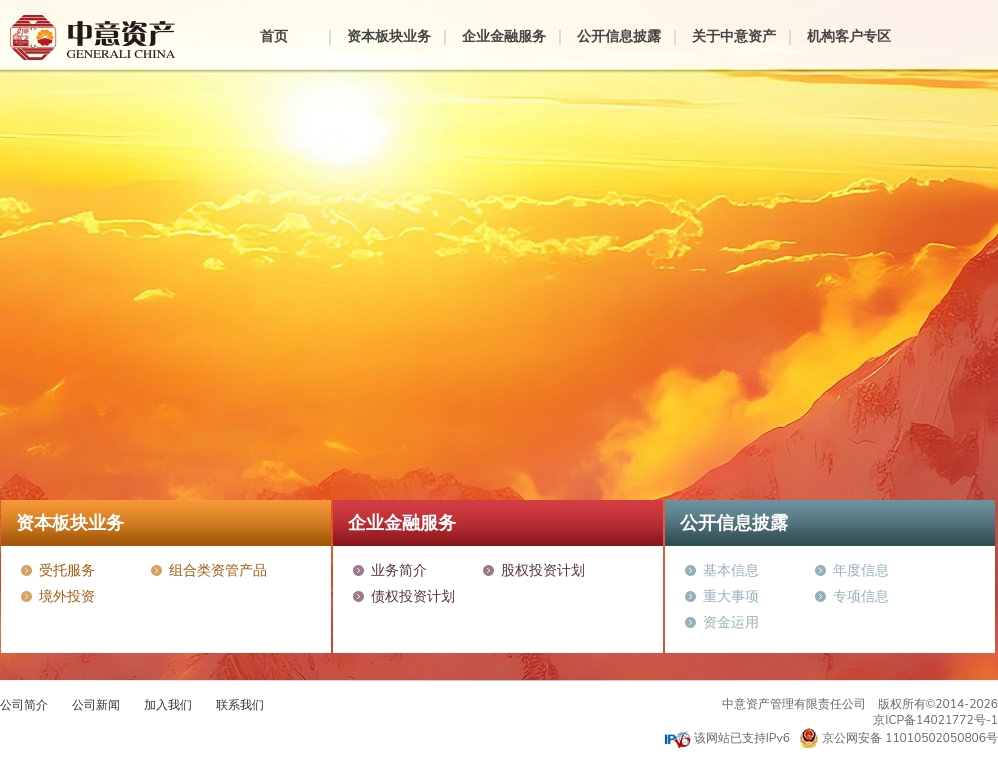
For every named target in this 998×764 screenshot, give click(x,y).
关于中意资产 (734, 36)
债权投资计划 (413, 596)
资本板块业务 (389, 36)
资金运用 (731, 622)
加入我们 (168, 705)
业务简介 (399, 570)
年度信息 (861, 570)
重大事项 (731, 596)
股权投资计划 (543, 570)
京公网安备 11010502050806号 (898, 738)
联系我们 (240, 705)
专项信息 (861, 596)
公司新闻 (96, 705)
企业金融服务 (504, 36)
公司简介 (24, 705)
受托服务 (67, 570)
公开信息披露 (619, 36)
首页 (274, 36)
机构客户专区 (849, 36)
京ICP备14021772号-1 (935, 720)
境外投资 (67, 596)
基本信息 (731, 570)
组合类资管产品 (218, 570)
